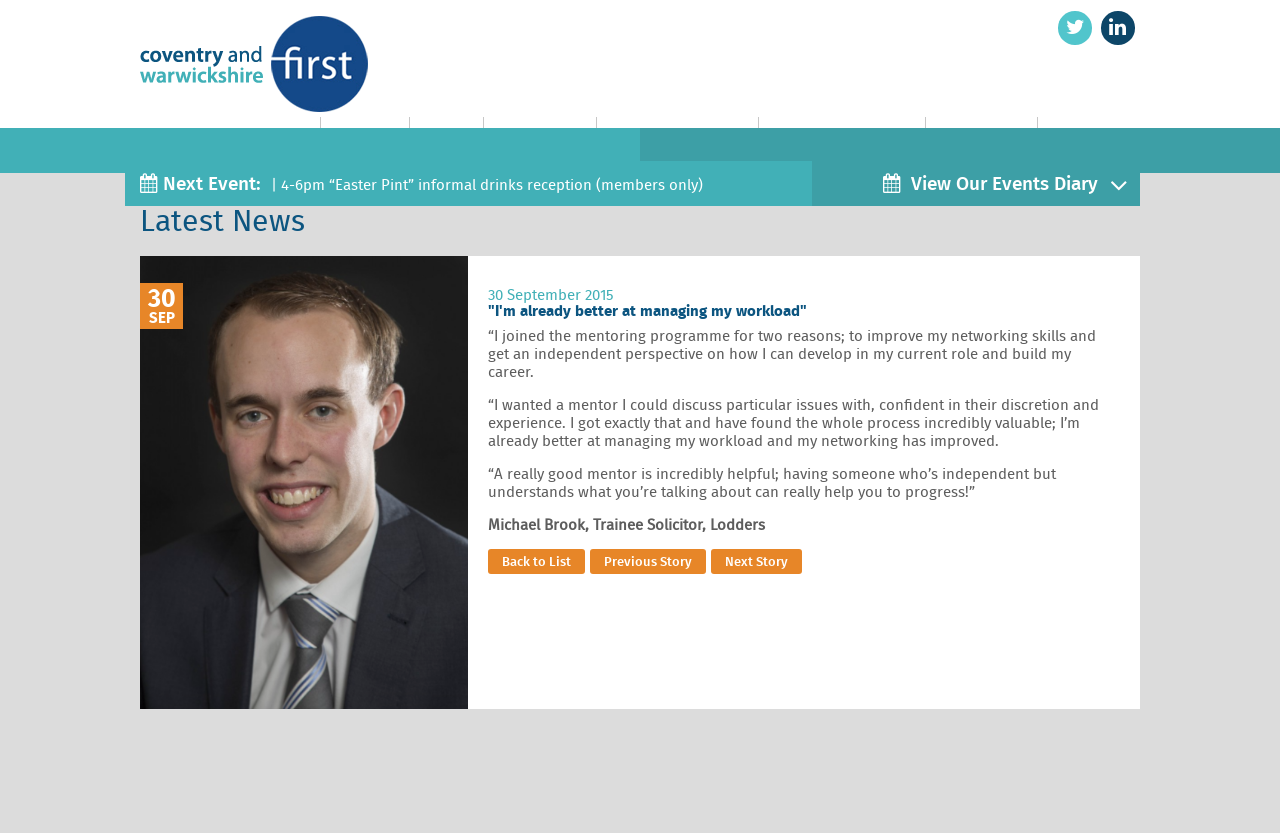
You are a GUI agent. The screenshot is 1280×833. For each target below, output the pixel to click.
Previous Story (648, 561)
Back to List (536, 561)
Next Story (756, 561)
